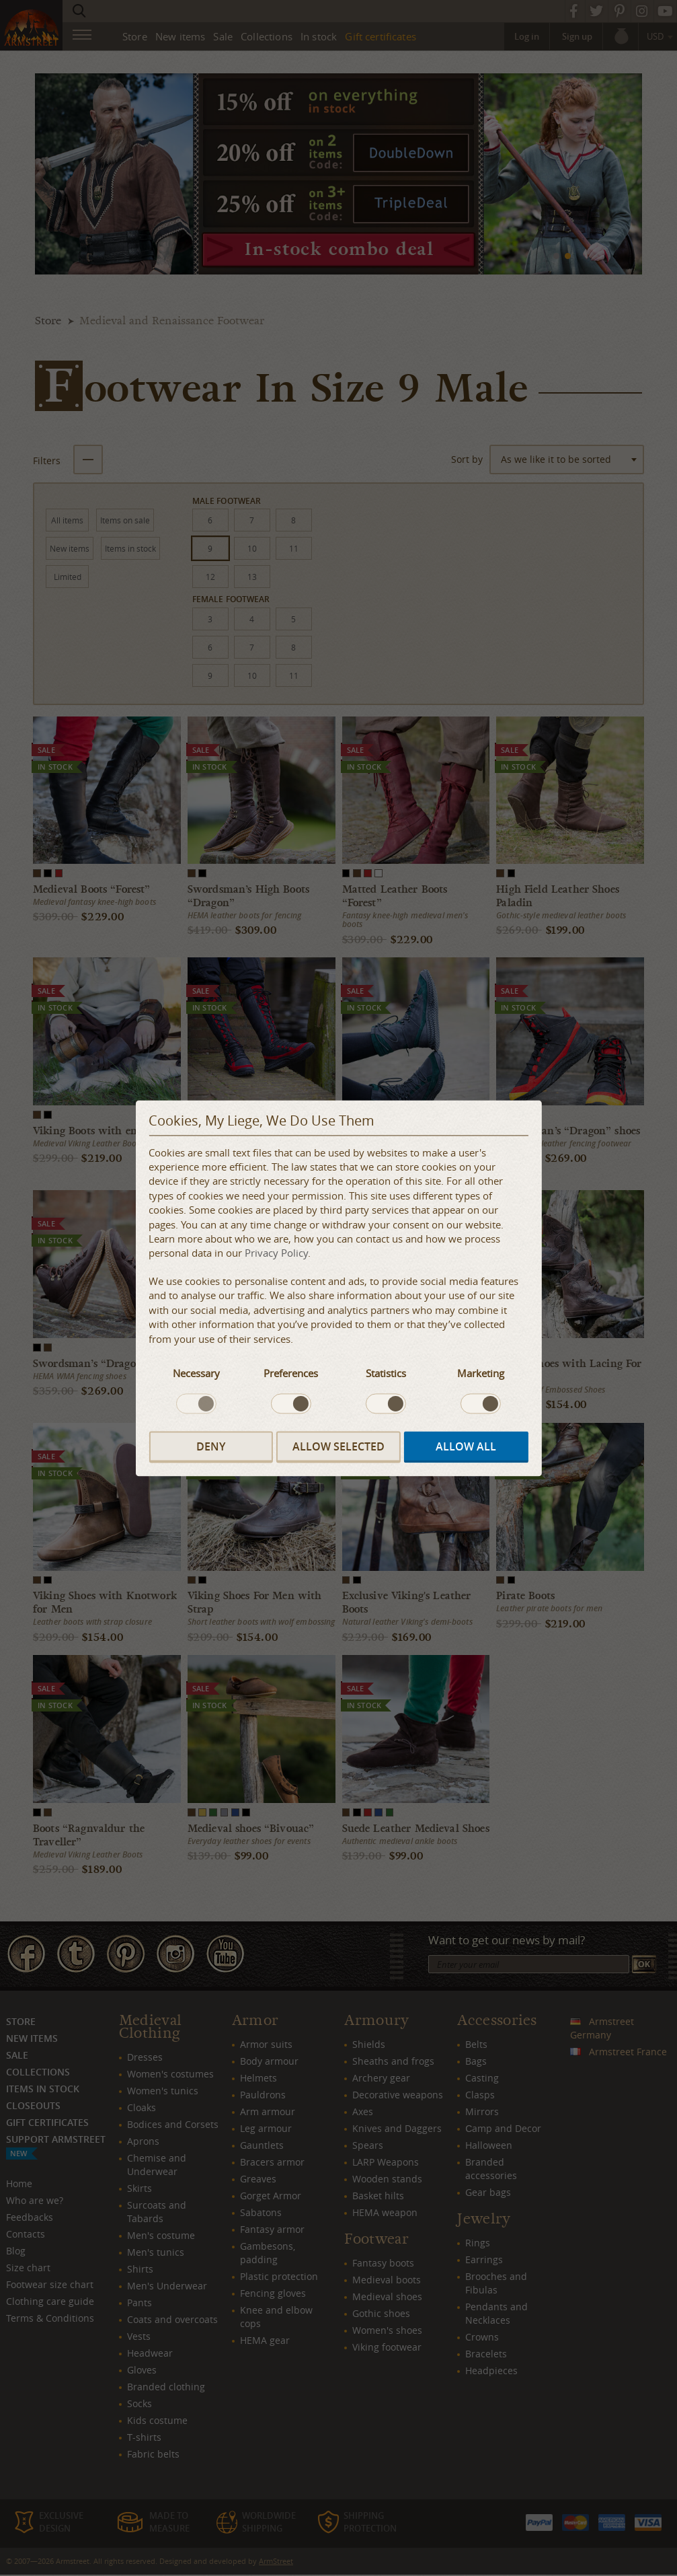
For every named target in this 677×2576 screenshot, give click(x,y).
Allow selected (338, 1446)
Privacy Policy (276, 1253)
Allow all (466, 1446)
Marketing (480, 1373)
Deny (210, 1446)
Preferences (291, 1373)
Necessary (196, 1373)
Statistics (386, 1373)
